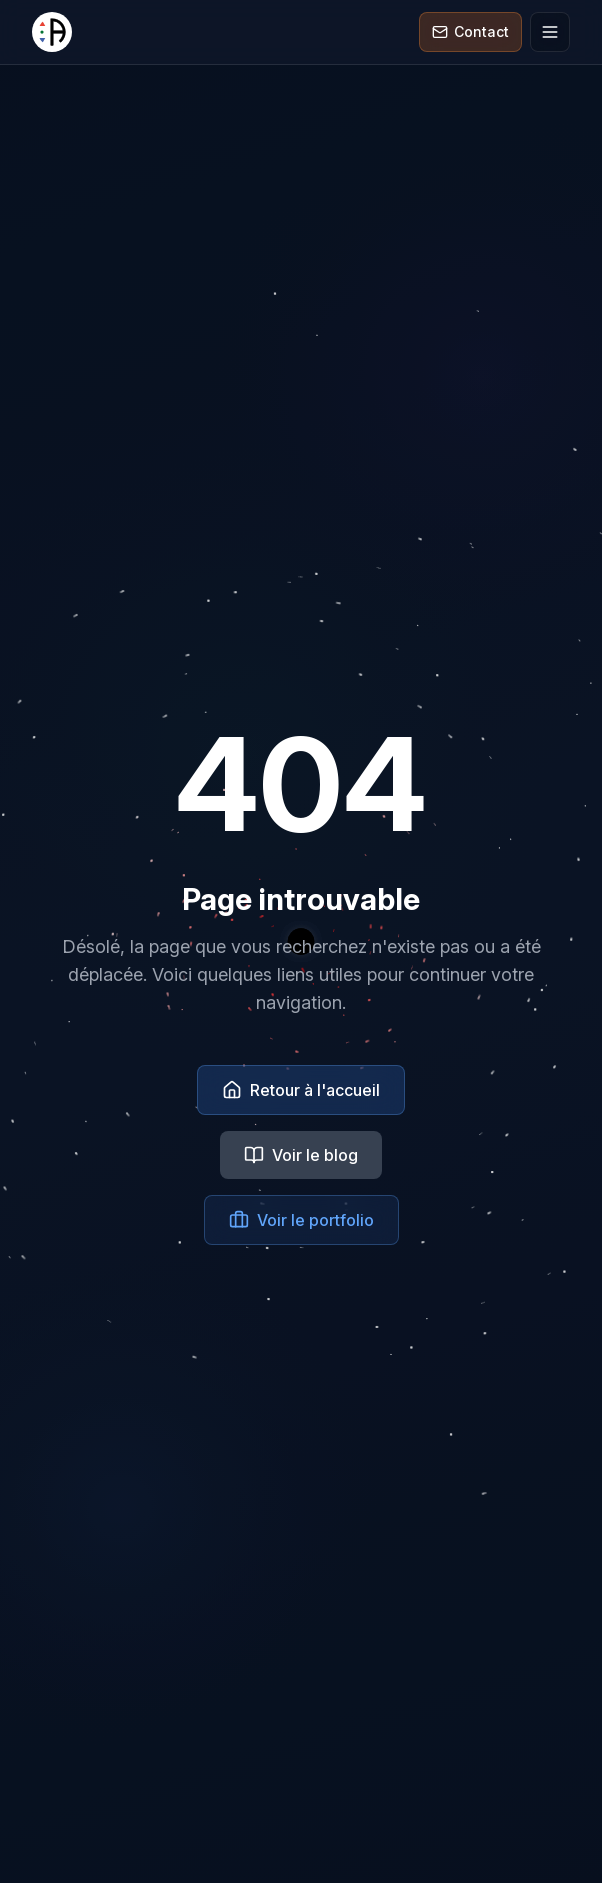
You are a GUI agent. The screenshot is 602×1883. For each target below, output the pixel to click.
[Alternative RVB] (52, 32)
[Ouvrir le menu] (550, 32)
